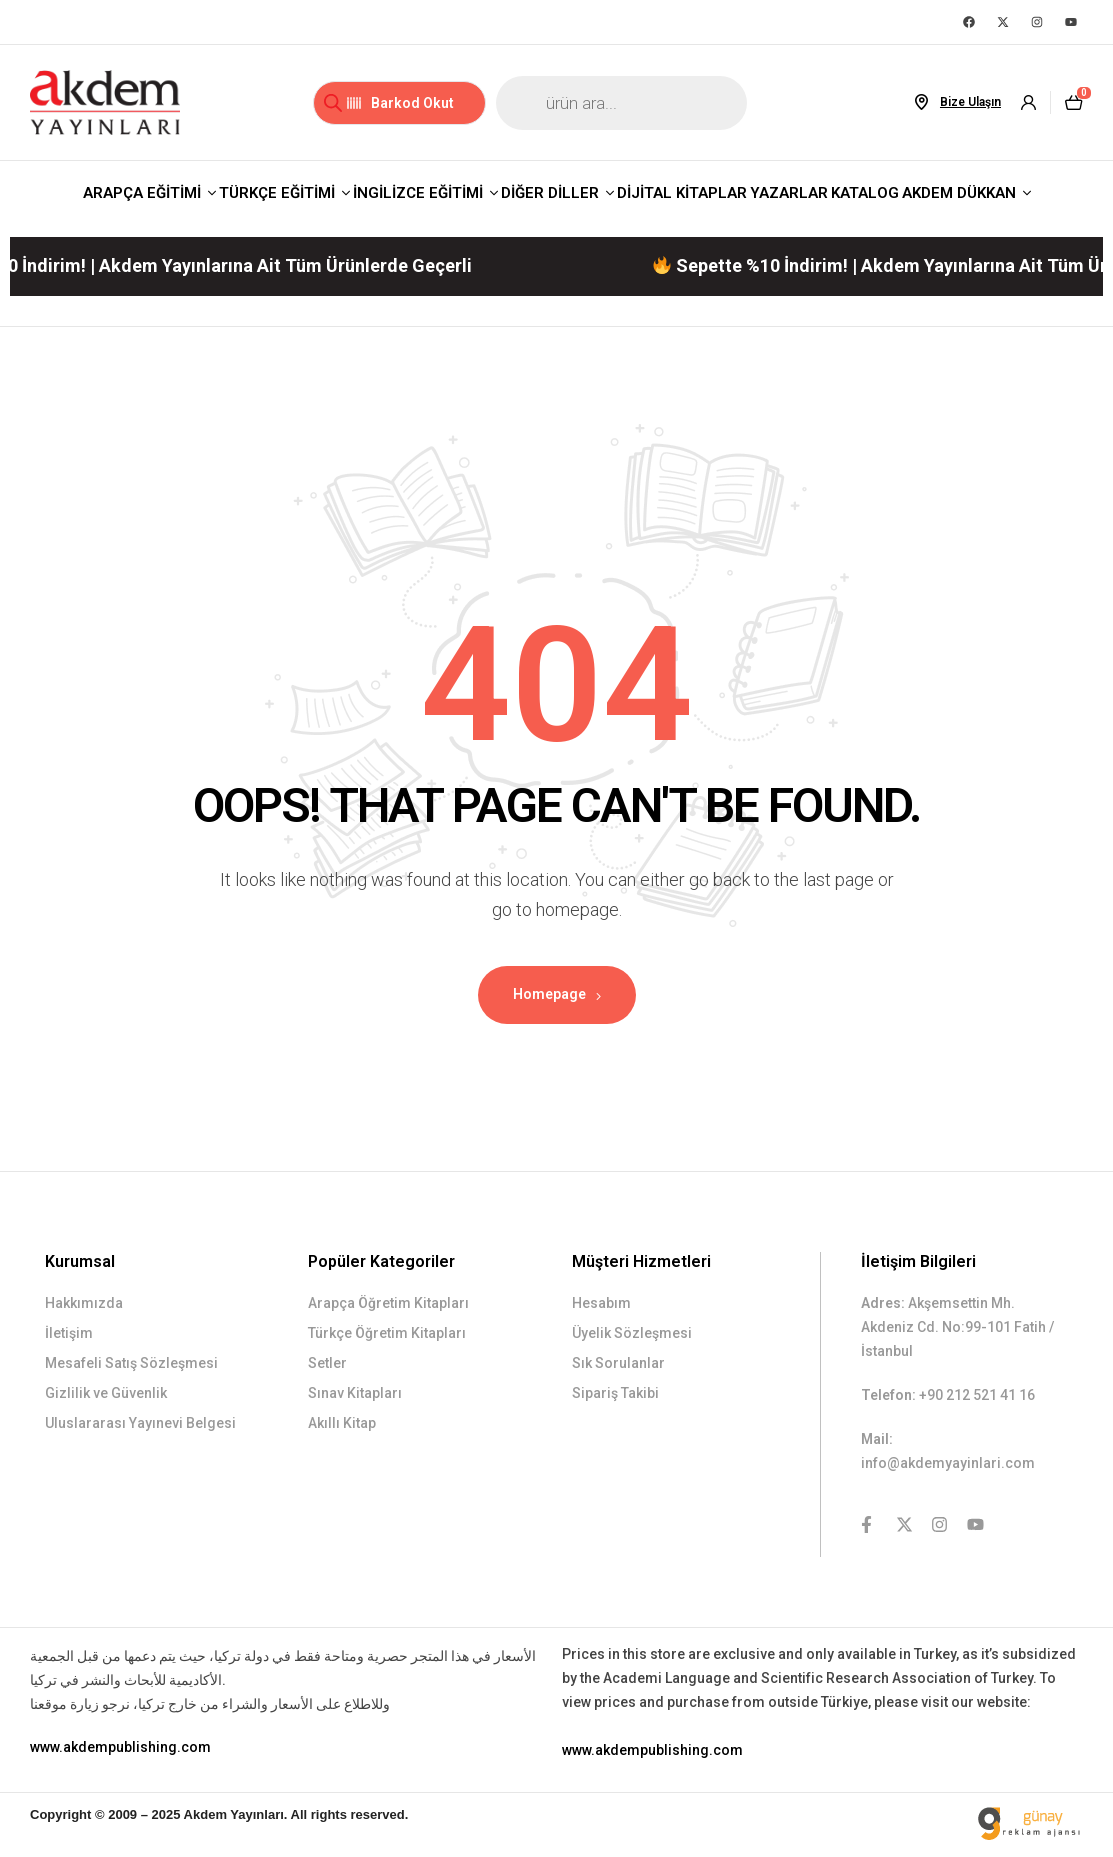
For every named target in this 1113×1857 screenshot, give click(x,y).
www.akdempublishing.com (120, 1747)
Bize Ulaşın (970, 102)
